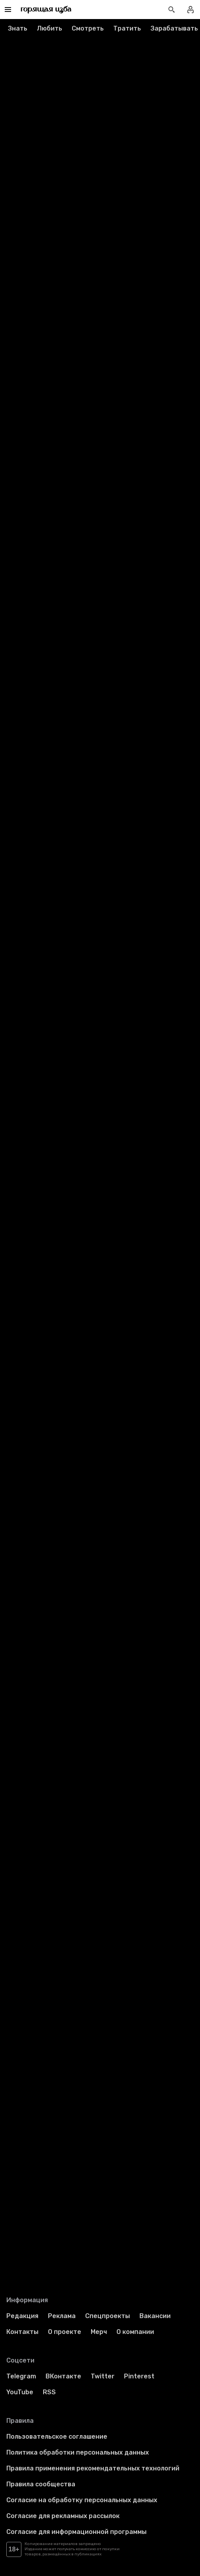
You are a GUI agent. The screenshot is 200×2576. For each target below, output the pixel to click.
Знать (17, 28)
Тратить (127, 28)
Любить (49, 28)
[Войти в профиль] (190, 9)
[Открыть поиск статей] (171, 9)
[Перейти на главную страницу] (46, 9)
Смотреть (88, 28)
